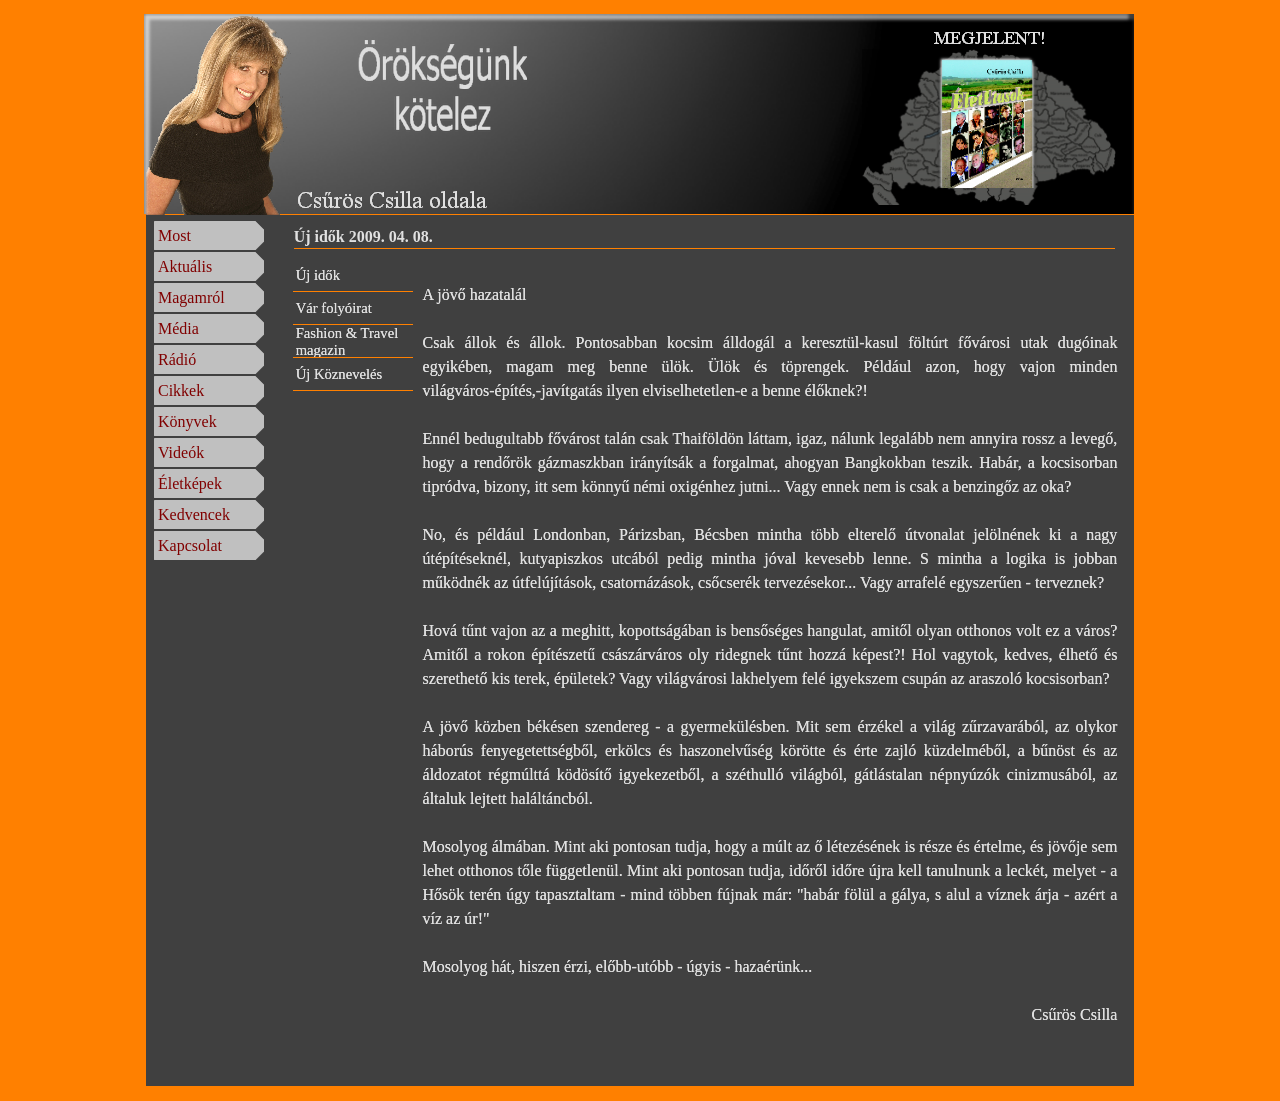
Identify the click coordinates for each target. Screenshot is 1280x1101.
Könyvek (187, 421)
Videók (181, 452)
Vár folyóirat (334, 308)
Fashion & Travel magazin (347, 341)
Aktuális (185, 266)
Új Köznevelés (339, 374)
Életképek (190, 483)
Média (178, 328)
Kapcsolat (190, 545)
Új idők (318, 275)
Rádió (177, 359)
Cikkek (181, 390)
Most (174, 235)
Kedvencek (194, 514)
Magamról (191, 297)
